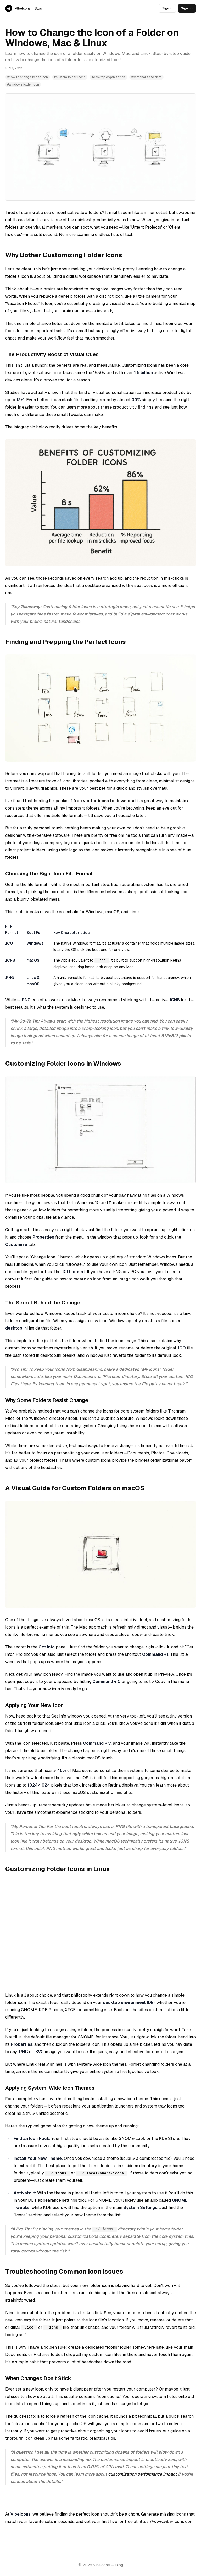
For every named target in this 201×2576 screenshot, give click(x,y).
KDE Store (169, 2138)
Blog (38, 8)
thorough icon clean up (27, 2438)
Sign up (187, 8)
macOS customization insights (101, 1792)
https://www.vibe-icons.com (166, 2521)
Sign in (167, 8)
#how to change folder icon (27, 77)
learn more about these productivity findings (110, 407)
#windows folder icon (23, 84)
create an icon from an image (102, 1279)
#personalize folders (146, 77)
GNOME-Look (132, 2138)
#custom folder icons (69, 77)
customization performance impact (142, 2474)
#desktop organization (108, 77)
